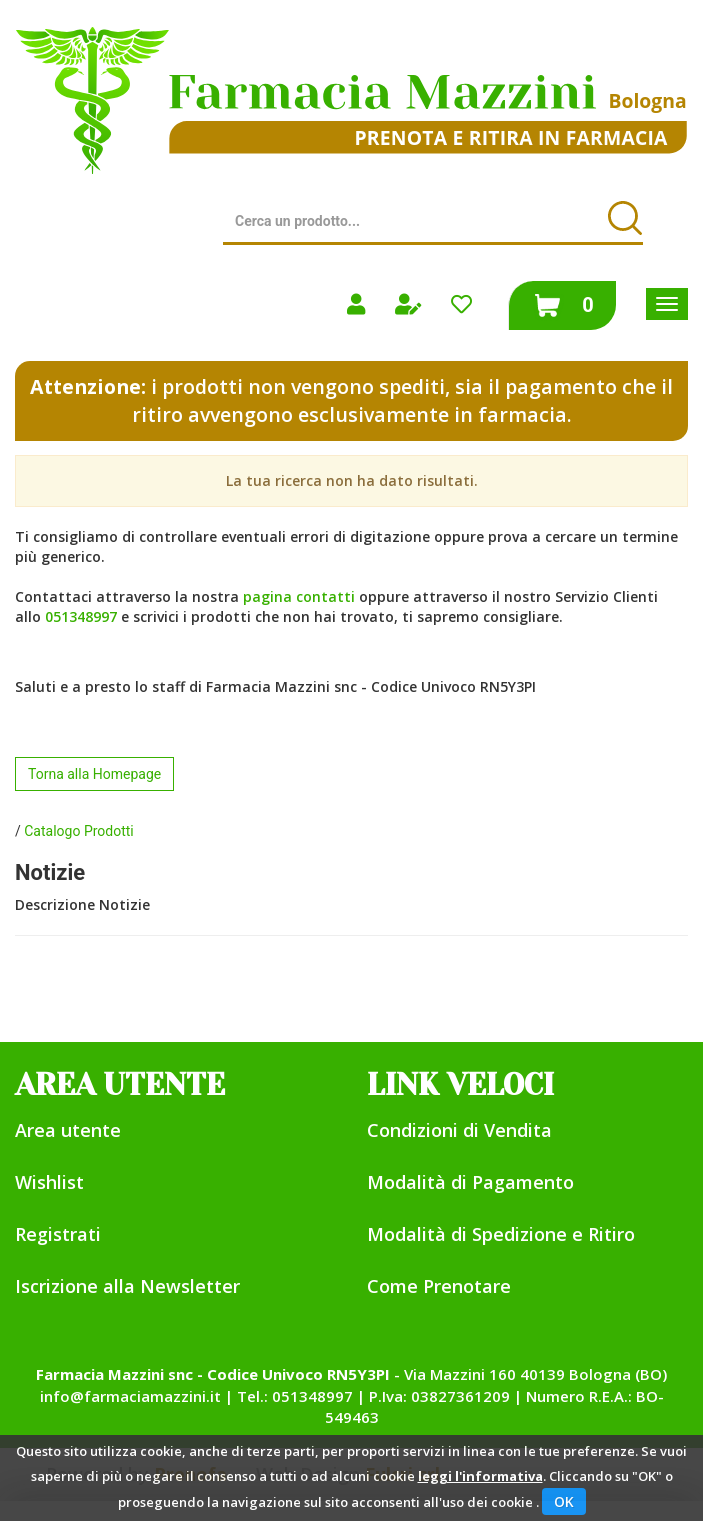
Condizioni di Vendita (459, 1130)
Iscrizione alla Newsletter (127, 1286)
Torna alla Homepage (94, 774)
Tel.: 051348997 (295, 1396)
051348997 (81, 616)
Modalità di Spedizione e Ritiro (501, 1234)
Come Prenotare (439, 1286)
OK (564, 1501)
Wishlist (49, 1182)
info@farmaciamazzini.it (130, 1396)
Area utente (68, 1130)
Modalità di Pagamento (470, 1182)
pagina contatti (299, 596)
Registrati (58, 1234)
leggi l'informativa (480, 1476)
